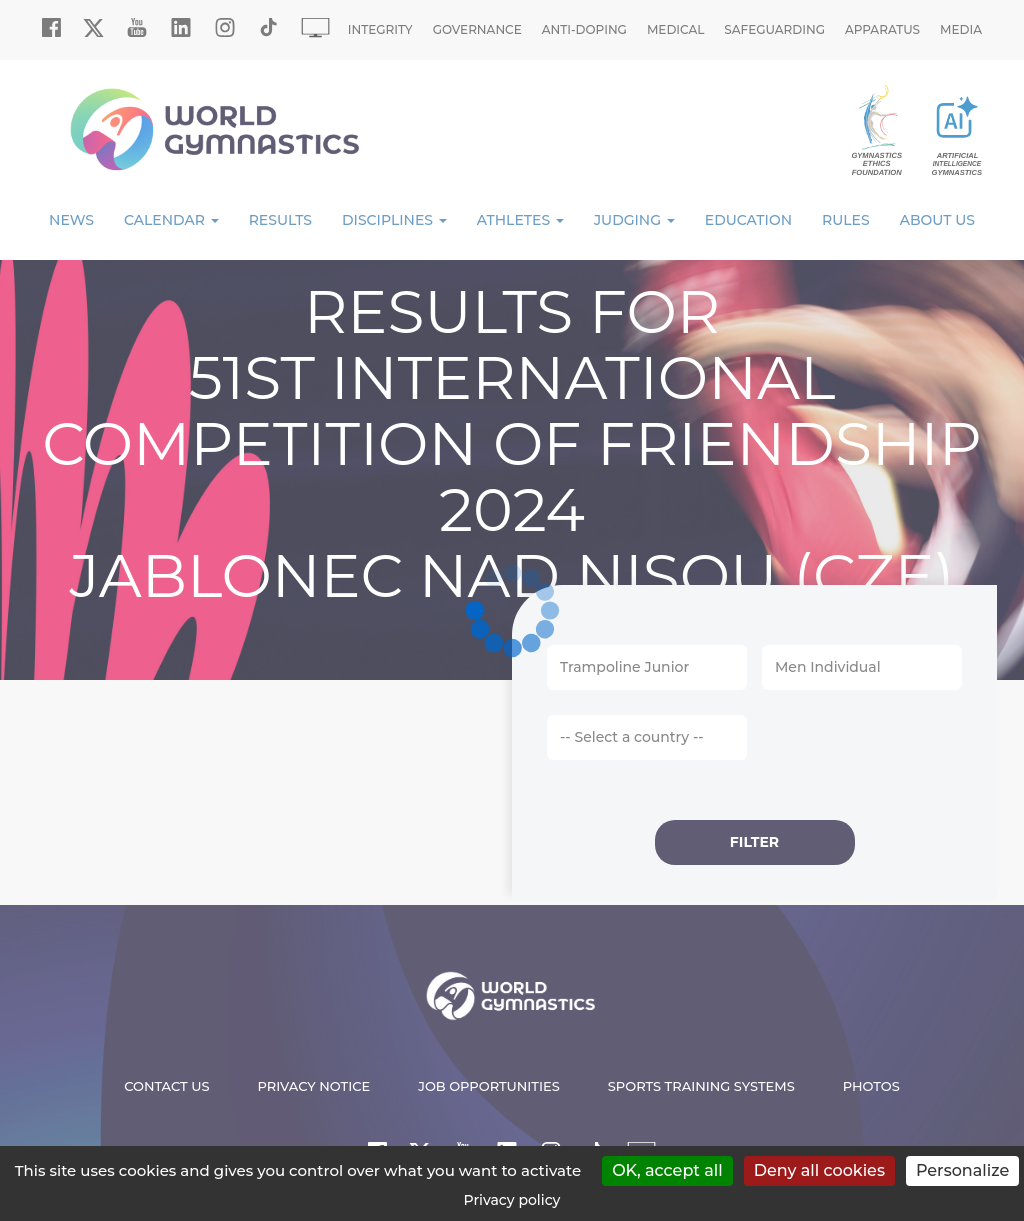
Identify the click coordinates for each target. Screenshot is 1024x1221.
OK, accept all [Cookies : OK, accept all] (667, 1170)
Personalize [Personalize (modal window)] (962, 1170)
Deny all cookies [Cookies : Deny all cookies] (819, 1170)
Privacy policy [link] (512, 1200)
